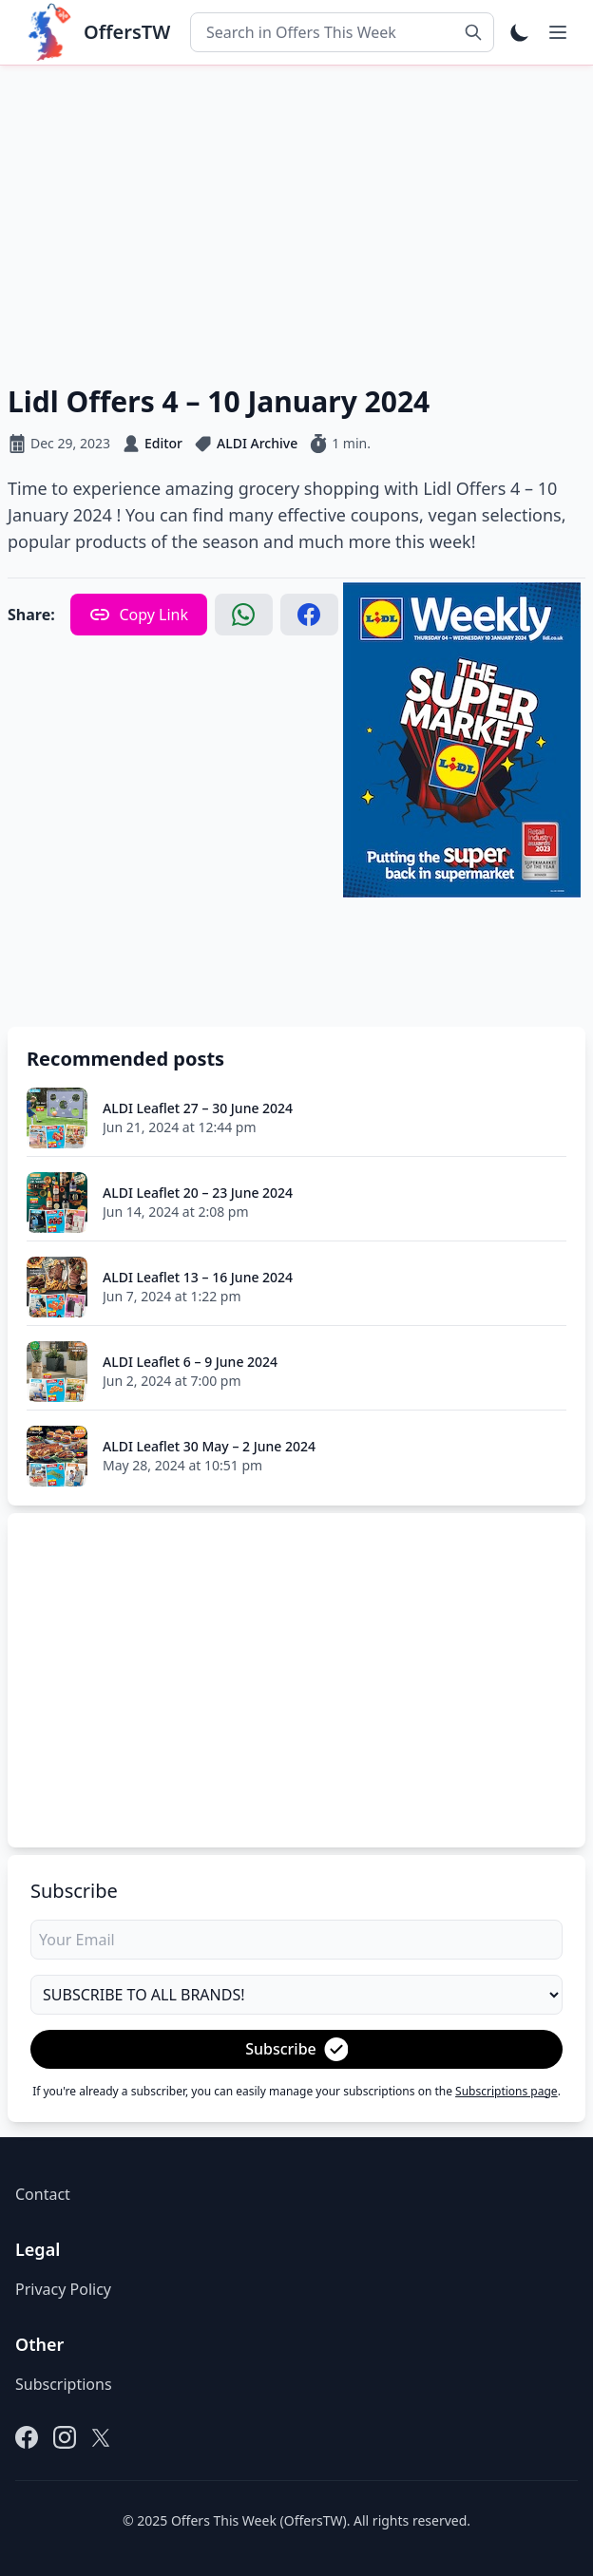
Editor (163, 443)
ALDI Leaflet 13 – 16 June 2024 (198, 1277)
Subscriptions (63, 2384)
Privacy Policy (63, 2289)
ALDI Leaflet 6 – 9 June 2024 (190, 1362)
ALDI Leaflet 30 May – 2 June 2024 (209, 1446)
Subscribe (296, 2049)
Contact (42, 2194)
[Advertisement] (296, 221)
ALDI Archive (257, 443)
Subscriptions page (506, 2091)
